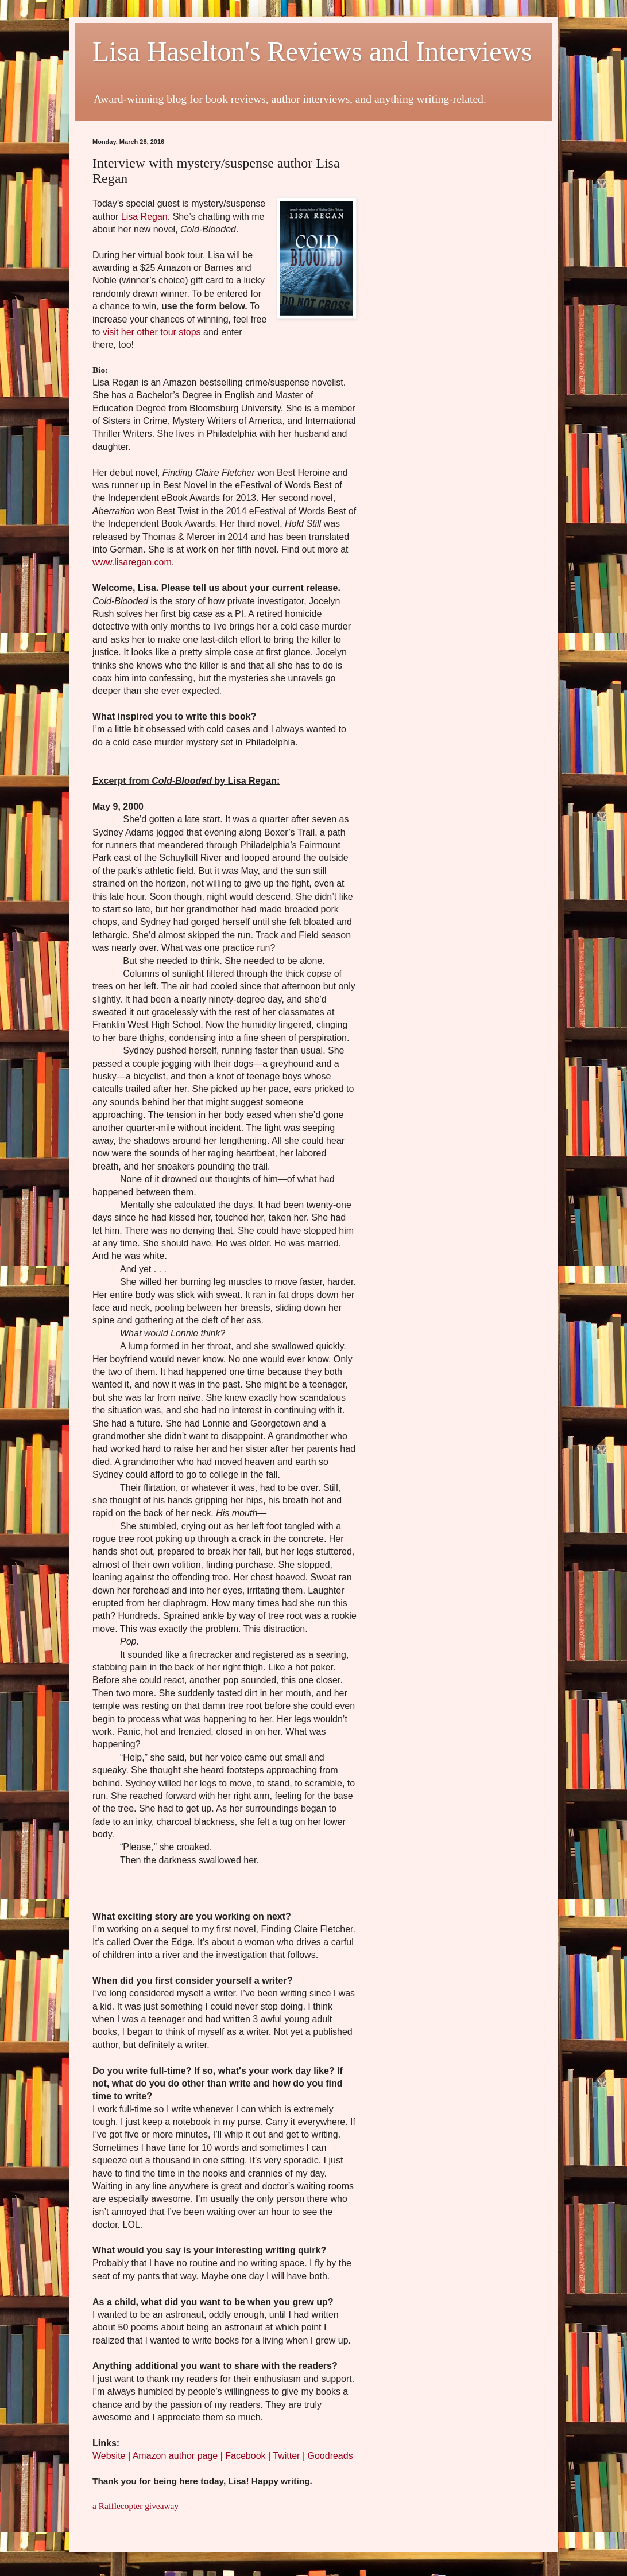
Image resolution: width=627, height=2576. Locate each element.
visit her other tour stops (152, 332)
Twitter (286, 2456)
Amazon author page (175, 2456)
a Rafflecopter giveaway (135, 2506)
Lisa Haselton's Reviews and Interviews (312, 51)
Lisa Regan (144, 217)
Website (109, 2456)
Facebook (245, 2456)
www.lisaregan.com (132, 562)
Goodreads (330, 2456)
